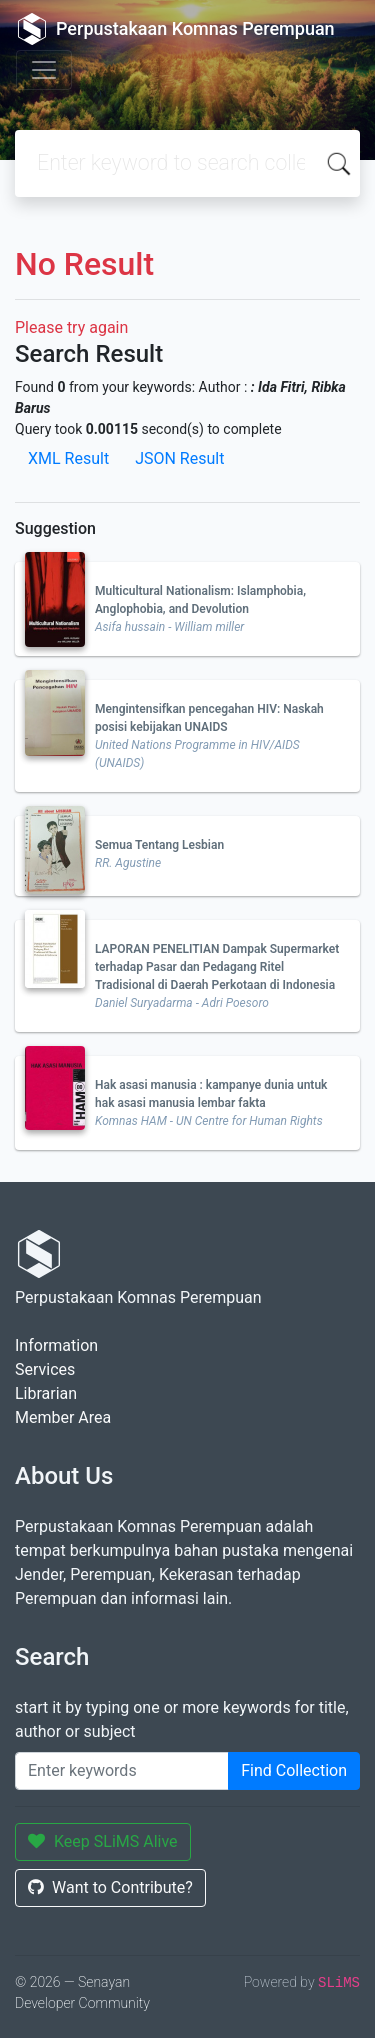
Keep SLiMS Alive (103, 1841)
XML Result (68, 458)
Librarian (46, 1393)
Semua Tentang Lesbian (159, 845)
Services (45, 1369)
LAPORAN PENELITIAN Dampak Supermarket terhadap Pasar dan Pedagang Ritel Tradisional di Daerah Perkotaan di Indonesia (217, 967)
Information (56, 1345)
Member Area (63, 1417)
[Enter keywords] (122, 1771)
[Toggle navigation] (44, 70)
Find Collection (294, 1770)
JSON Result (179, 458)
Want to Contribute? (110, 1887)
